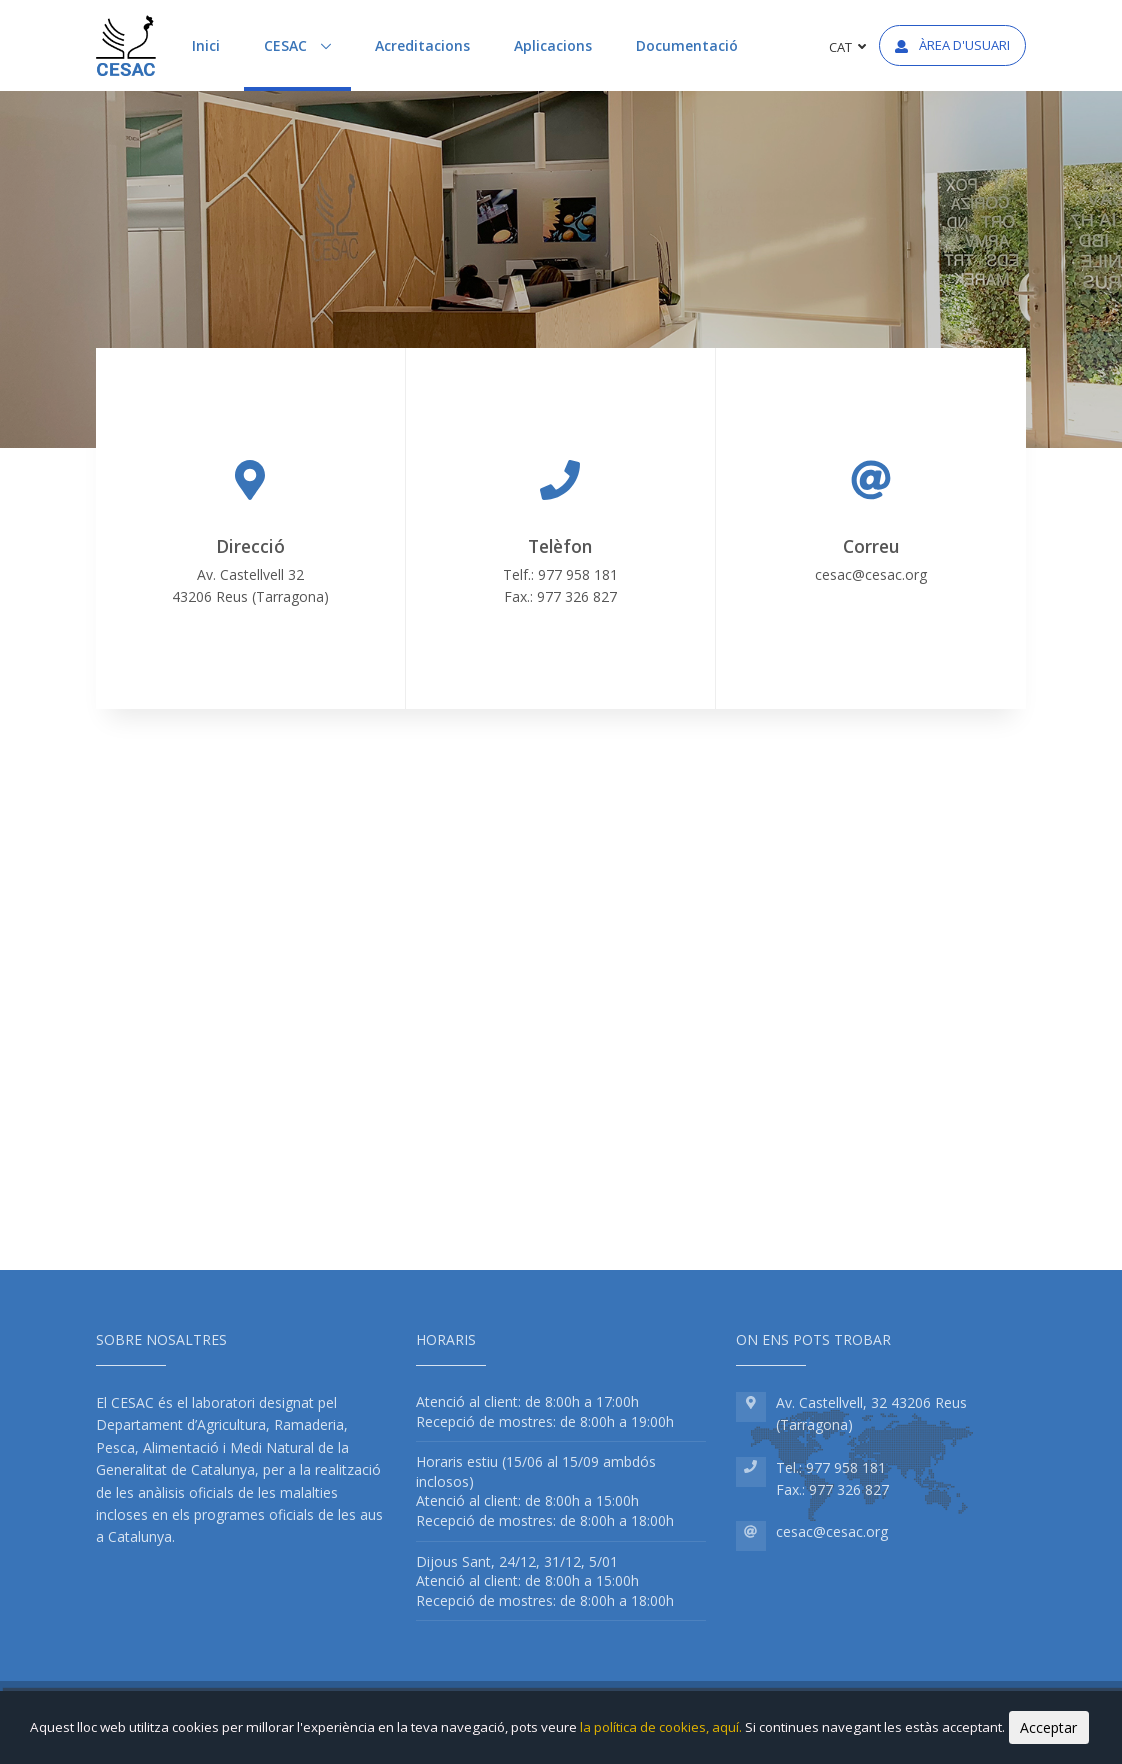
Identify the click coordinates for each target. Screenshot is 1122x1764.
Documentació (687, 45)
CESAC (307, 44)
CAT (847, 47)
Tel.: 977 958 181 (831, 1467)
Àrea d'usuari (952, 45)
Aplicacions (553, 45)
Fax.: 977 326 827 (832, 1489)
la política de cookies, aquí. (662, 1727)
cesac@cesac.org (871, 574)
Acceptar (1048, 1727)
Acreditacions (422, 45)
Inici (206, 45)
